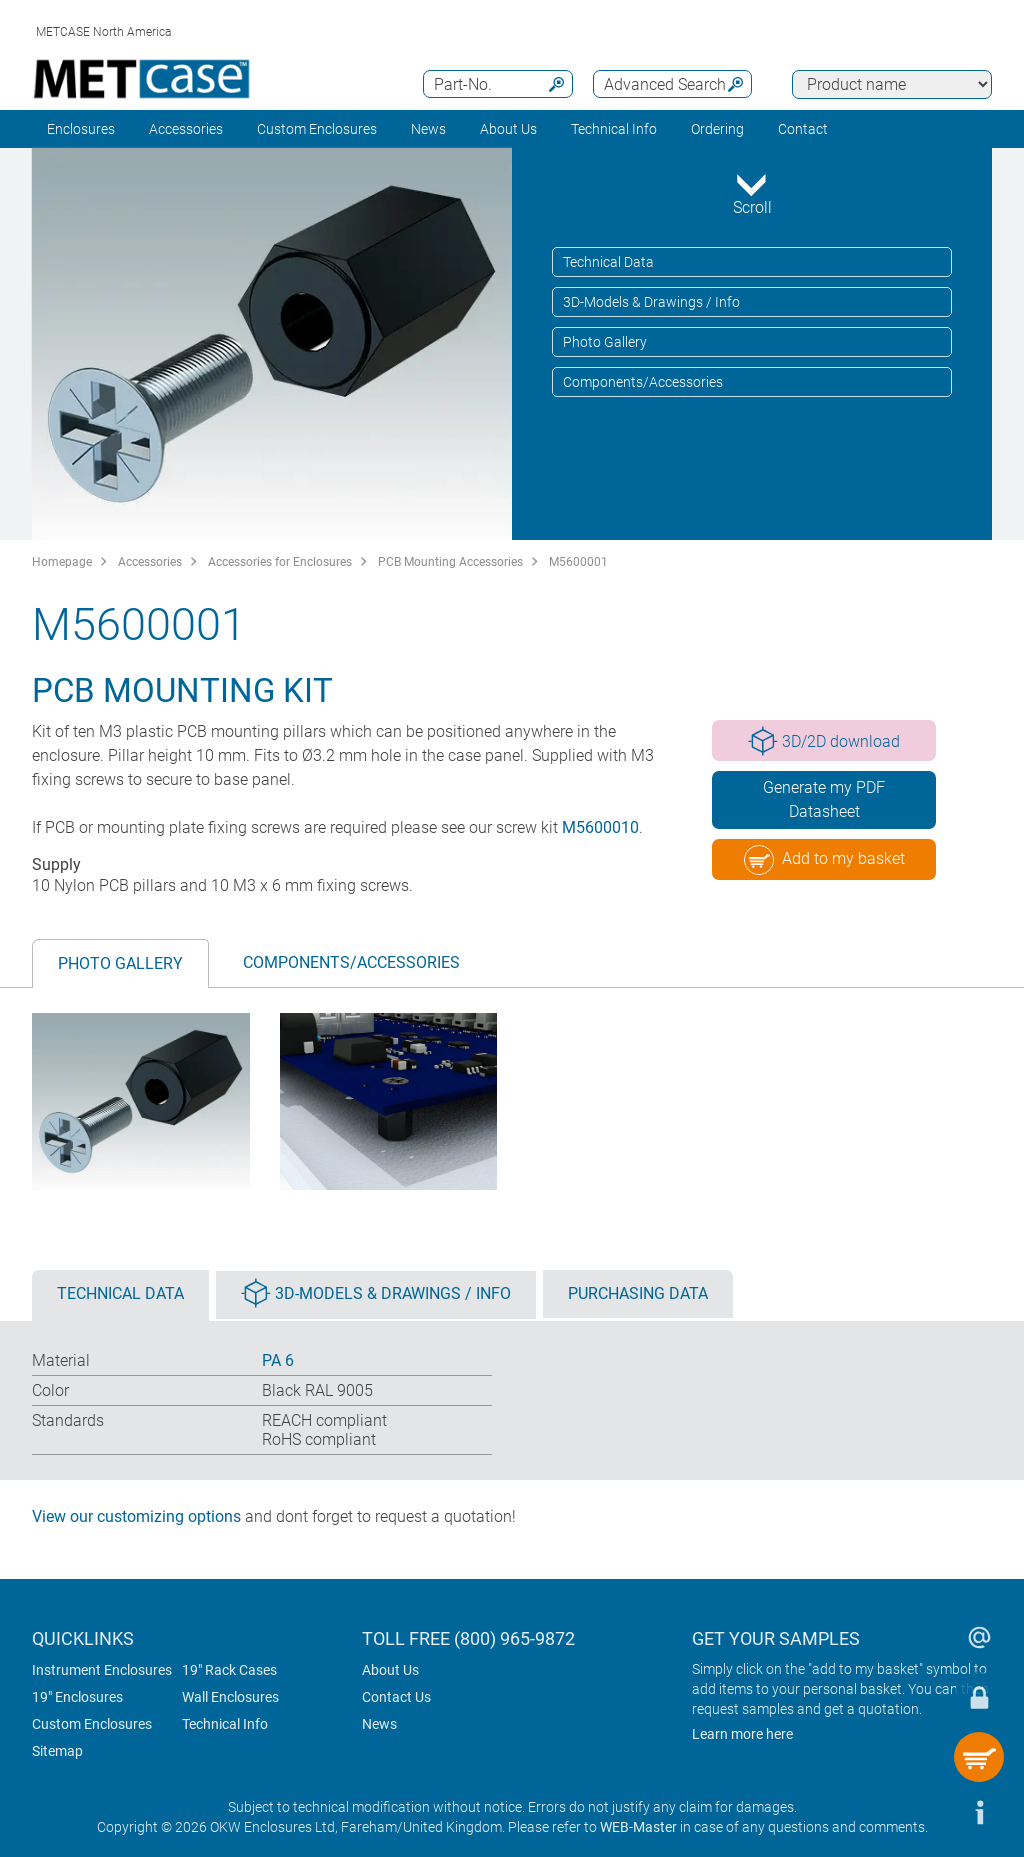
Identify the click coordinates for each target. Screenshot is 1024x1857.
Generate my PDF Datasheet (824, 799)
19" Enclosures (77, 1697)
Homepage (62, 562)
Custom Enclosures (317, 129)
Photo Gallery (605, 342)
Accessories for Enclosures (280, 562)
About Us (390, 1670)
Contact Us (396, 1697)
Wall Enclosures (230, 1697)
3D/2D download (824, 741)
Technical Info (225, 1724)
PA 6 (278, 1360)
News (428, 129)
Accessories (186, 129)
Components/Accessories (643, 382)
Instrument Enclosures (102, 1670)
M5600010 (600, 827)
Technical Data (608, 262)
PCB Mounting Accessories (450, 562)
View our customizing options (136, 1516)
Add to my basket (824, 860)
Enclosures (81, 129)
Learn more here (742, 1734)
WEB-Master (638, 1827)
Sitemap (57, 1751)
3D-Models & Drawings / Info (651, 302)
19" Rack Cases (229, 1670)
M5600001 (578, 562)
